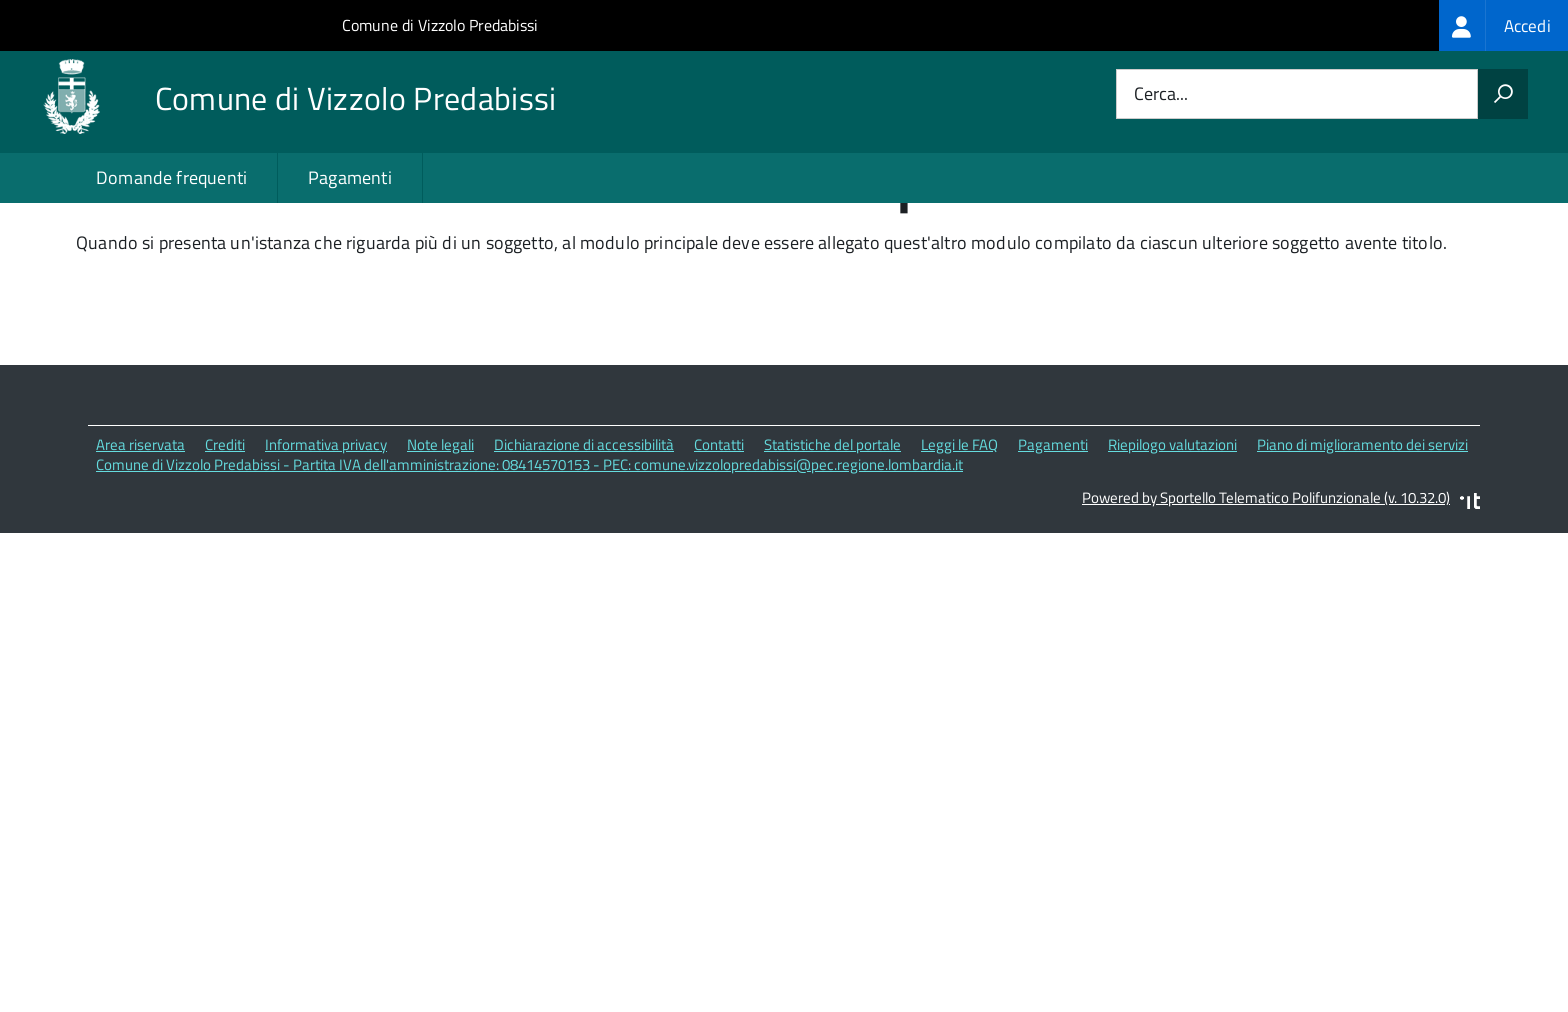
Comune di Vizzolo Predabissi (440, 25)
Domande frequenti (171, 177)
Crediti (225, 525)
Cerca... (1161, 94)
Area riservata (140, 525)
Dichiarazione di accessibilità (584, 525)
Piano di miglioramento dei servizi (1362, 525)
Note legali (440, 525)
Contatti (719, 525)
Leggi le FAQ (959, 525)
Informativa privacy (326, 525)
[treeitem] (1503, 25)
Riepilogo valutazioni (1172, 525)
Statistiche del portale (832, 525)
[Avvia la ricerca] (1503, 94)
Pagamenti (350, 177)
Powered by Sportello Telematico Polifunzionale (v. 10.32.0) (1266, 579)
